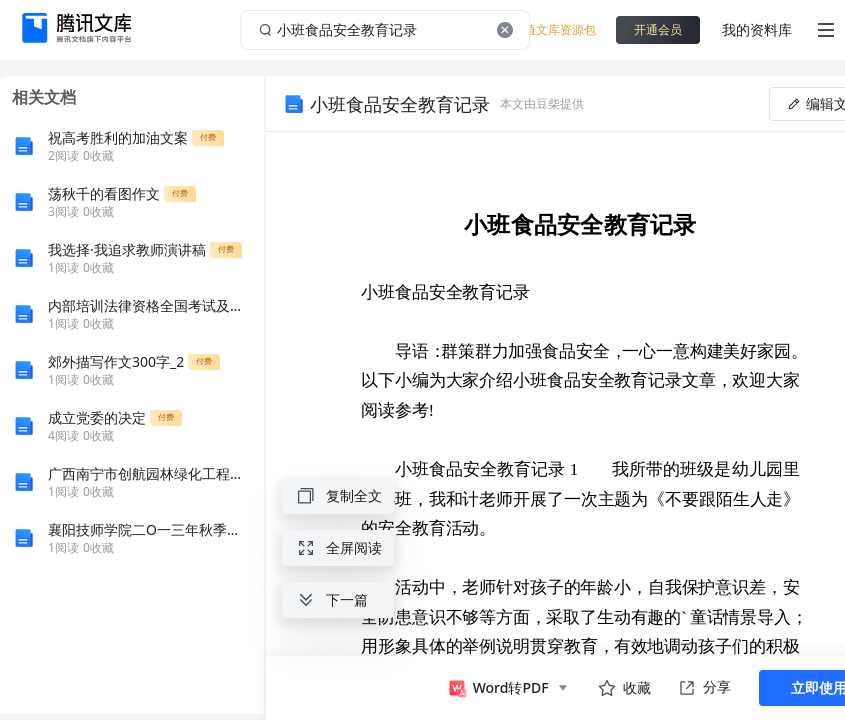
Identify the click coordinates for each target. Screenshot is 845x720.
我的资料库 (757, 29)
